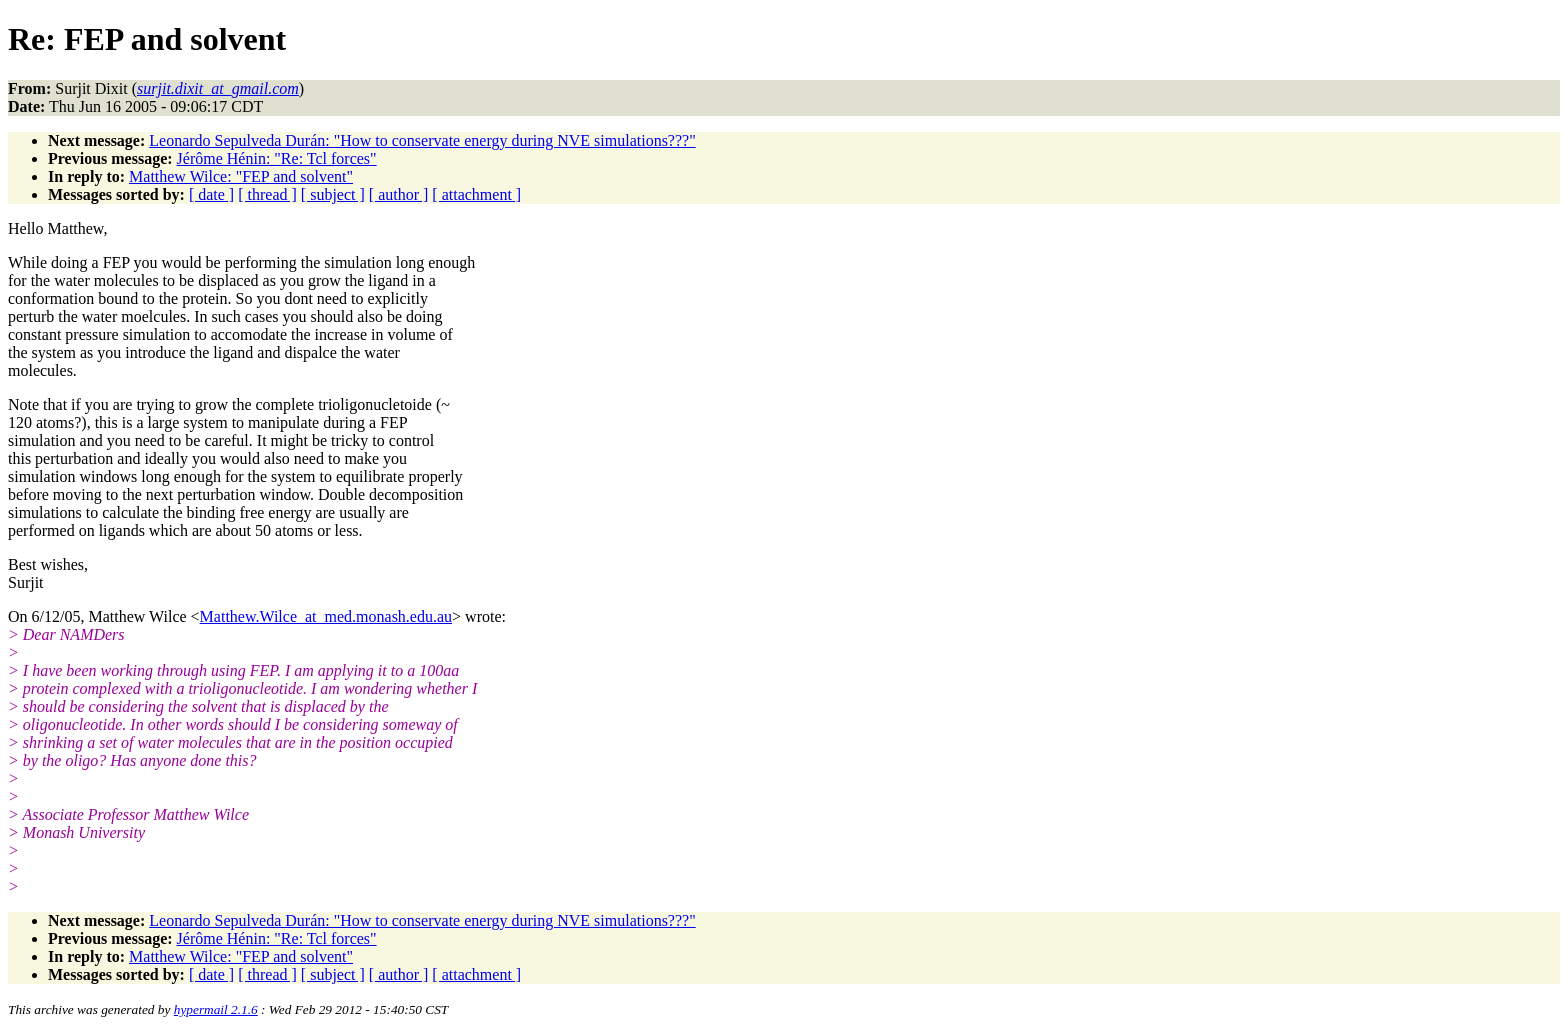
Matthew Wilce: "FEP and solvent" (241, 176)
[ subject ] (333, 194)
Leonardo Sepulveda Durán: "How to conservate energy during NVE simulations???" (422, 140)
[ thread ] (267, 194)
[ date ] (211, 194)
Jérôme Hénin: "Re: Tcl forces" (277, 158)
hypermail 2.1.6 (216, 1009)
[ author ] (399, 194)
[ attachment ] (476, 194)
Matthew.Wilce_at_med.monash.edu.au (326, 616)
